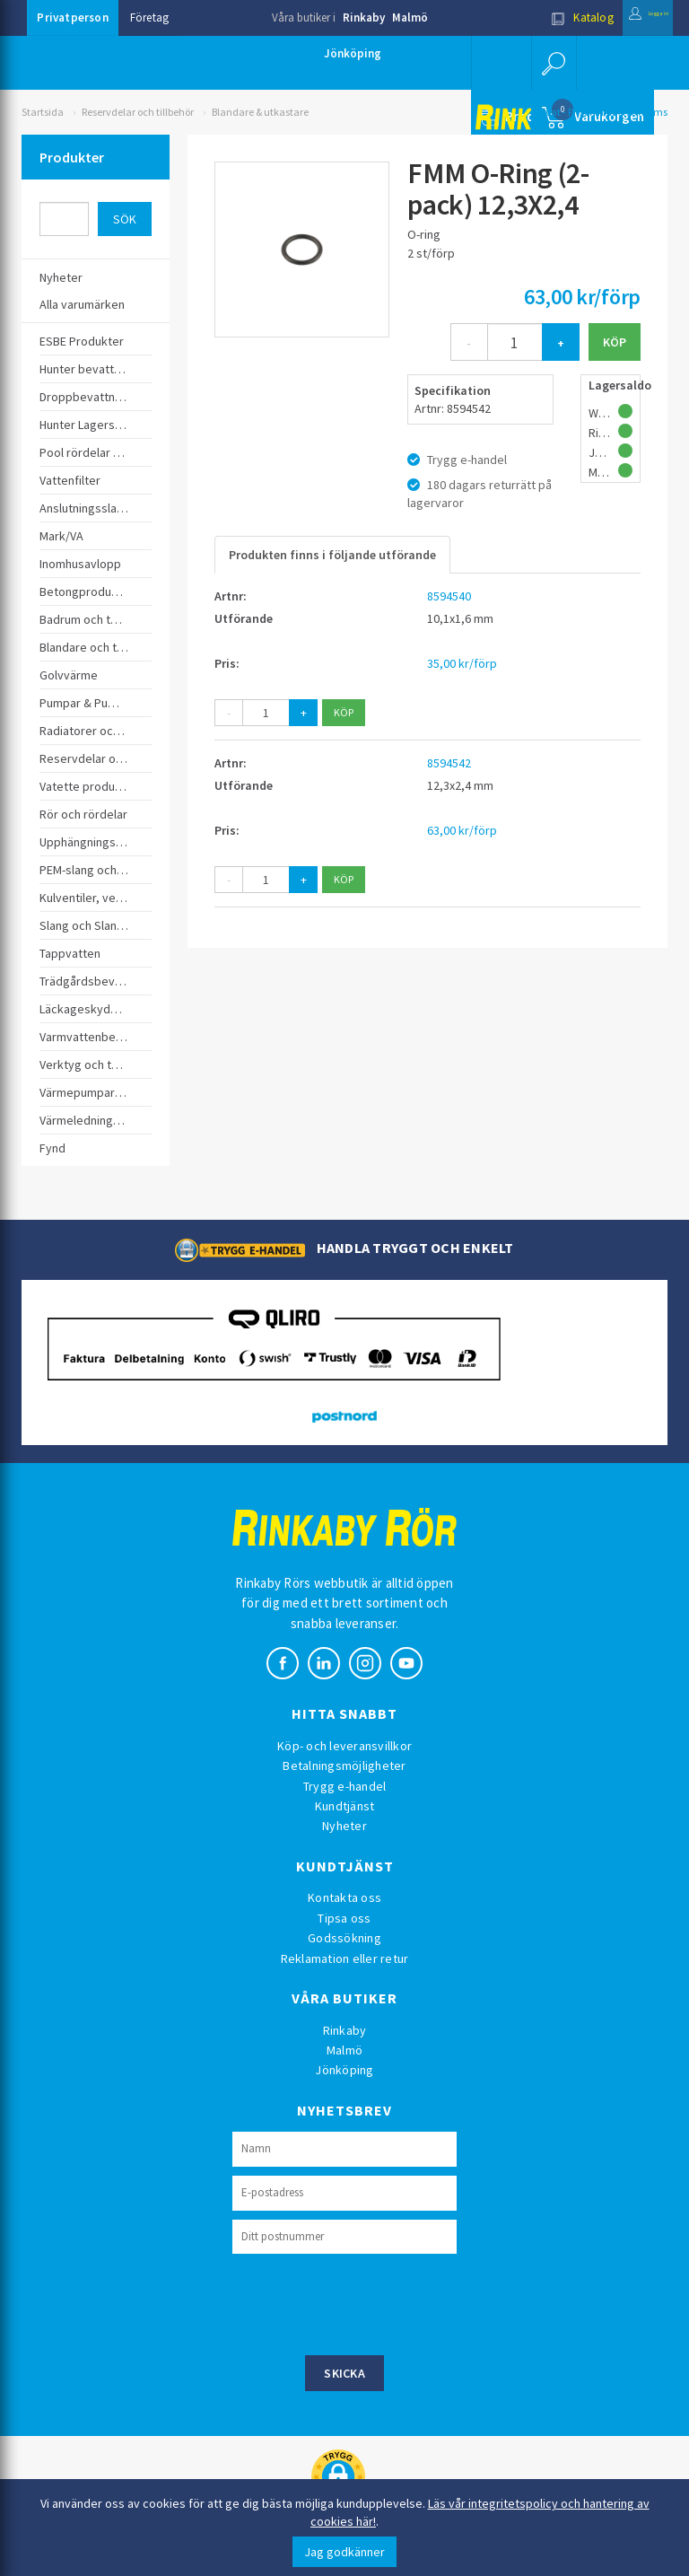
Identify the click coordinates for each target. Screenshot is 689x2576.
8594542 (449, 763)
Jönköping (352, 53)
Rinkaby (364, 17)
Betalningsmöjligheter (344, 1765)
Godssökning (344, 1938)
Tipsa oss (344, 1918)
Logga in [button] (629, 17)
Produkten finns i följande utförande (332, 555)
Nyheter (344, 1826)
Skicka (344, 2373)
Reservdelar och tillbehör (138, 111)
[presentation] (368, 2302)
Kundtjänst (345, 1806)
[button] (551, 63)
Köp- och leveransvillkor (344, 1746)
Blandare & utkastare (260, 111)
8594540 (449, 596)
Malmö (410, 17)
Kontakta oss (344, 1897)
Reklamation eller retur (345, 1958)
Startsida (43, 111)
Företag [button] (149, 17)
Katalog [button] (544, 17)
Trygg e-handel (345, 1786)
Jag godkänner (344, 2552)
